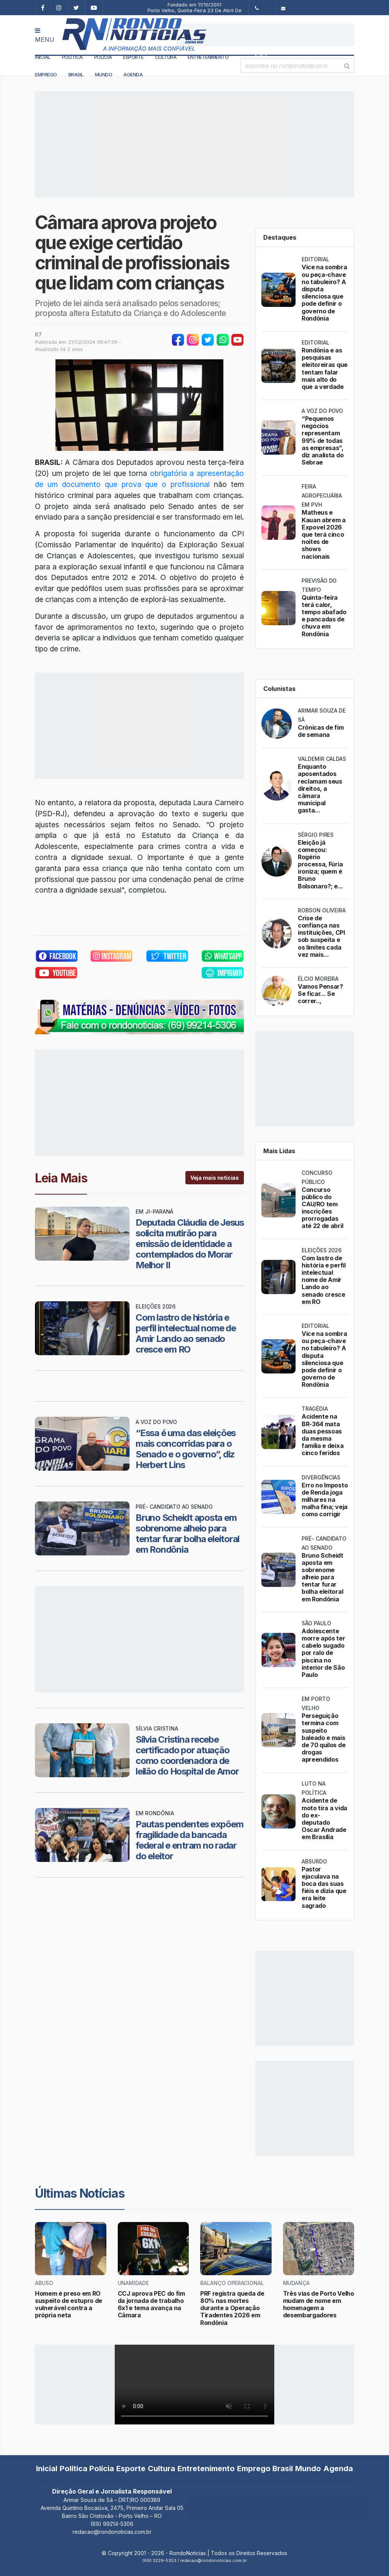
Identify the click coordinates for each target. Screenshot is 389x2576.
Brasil (76, 74)
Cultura (166, 57)
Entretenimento (208, 57)
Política (72, 57)
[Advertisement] (265, 35)
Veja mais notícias (214, 1177)
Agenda (132, 74)
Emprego (46, 74)
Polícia (103, 57)
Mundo (103, 74)
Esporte (133, 57)
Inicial (43, 57)
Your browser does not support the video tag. (194, 2384)
